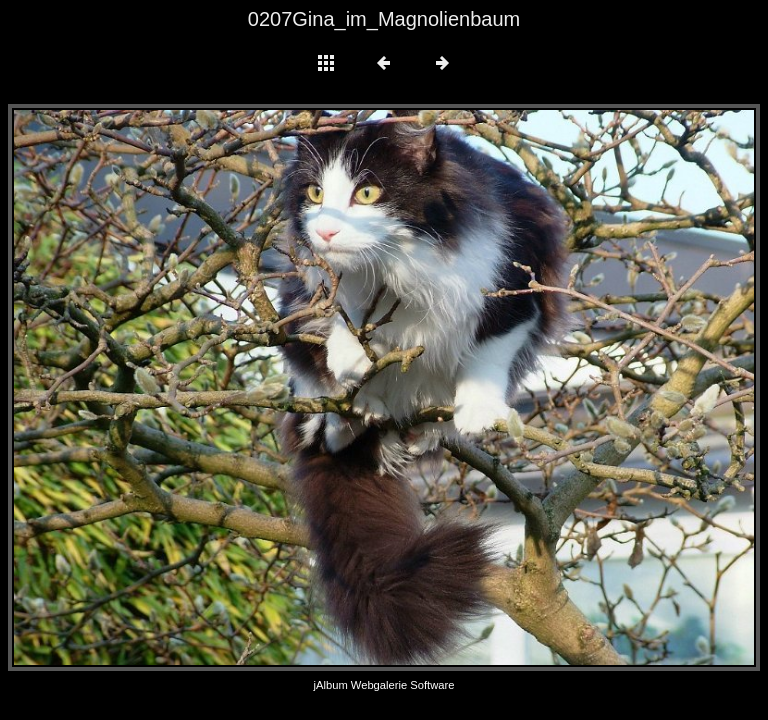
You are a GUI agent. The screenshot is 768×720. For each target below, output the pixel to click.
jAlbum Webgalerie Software (384, 685)
